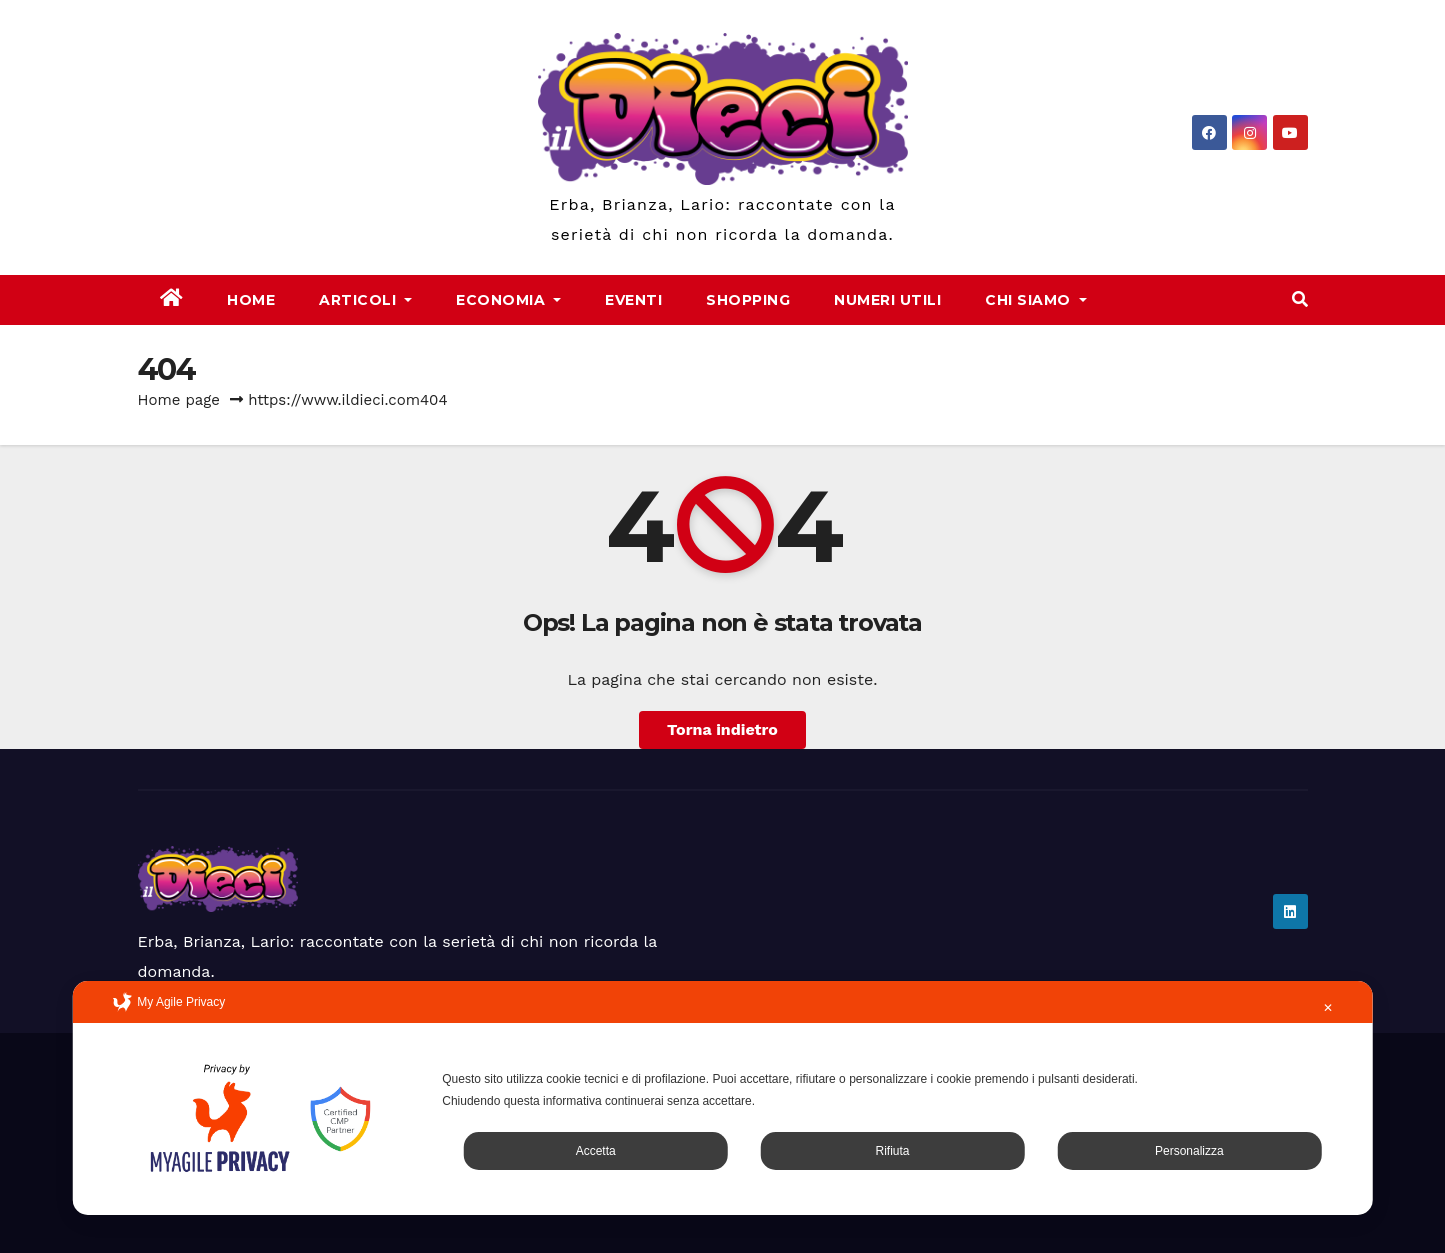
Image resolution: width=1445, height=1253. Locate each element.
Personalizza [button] (1189, 1151)
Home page (179, 400)
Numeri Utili (887, 300)
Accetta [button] (596, 1151)
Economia (508, 300)
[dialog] (722, 1098)
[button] (1300, 299)
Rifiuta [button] (892, 1151)
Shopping (748, 300)
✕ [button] (1328, 1008)
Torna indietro (722, 729)
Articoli (365, 300)
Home (251, 300)
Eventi (633, 300)
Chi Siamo (1036, 300)
